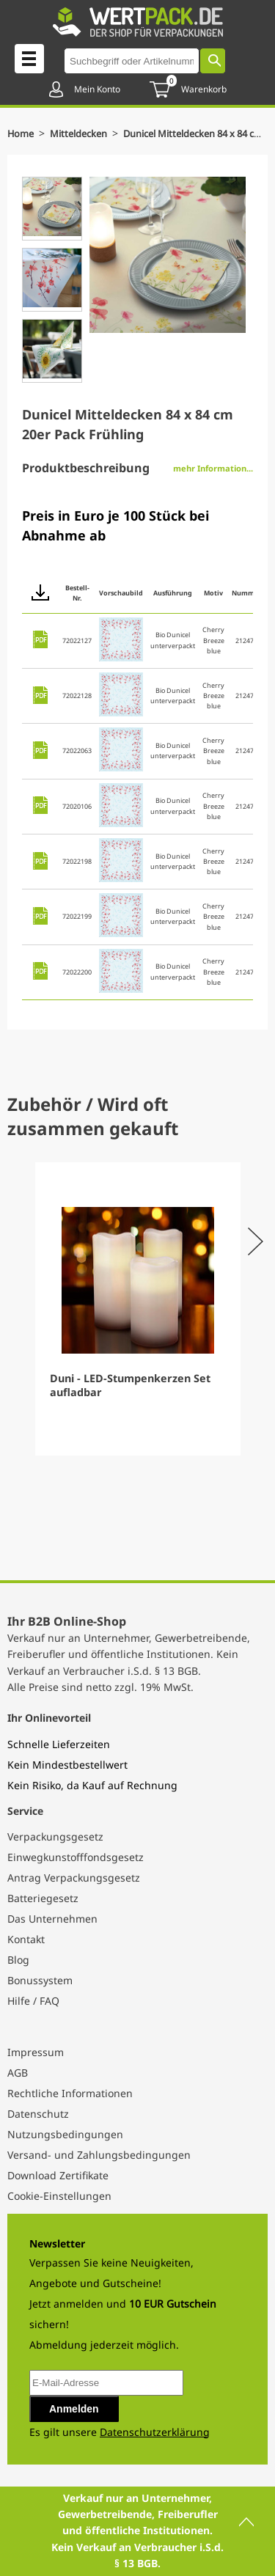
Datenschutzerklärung (155, 2432)
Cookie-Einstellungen (59, 2196)
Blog (18, 1960)
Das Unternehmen (52, 1919)
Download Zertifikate (58, 2175)
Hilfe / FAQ (33, 2001)
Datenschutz (38, 2114)
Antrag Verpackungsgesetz (73, 1878)
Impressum (35, 2052)
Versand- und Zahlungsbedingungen (99, 2155)
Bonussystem (40, 1980)
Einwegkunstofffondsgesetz (75, 1857)
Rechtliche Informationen (70, 2093)
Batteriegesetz (42, 1898)
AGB (17, 2073)
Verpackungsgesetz (55, 1836)
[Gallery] (137, 1309)
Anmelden (74, 2409)
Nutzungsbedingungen (65, 2134)
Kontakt (26, 1939)
